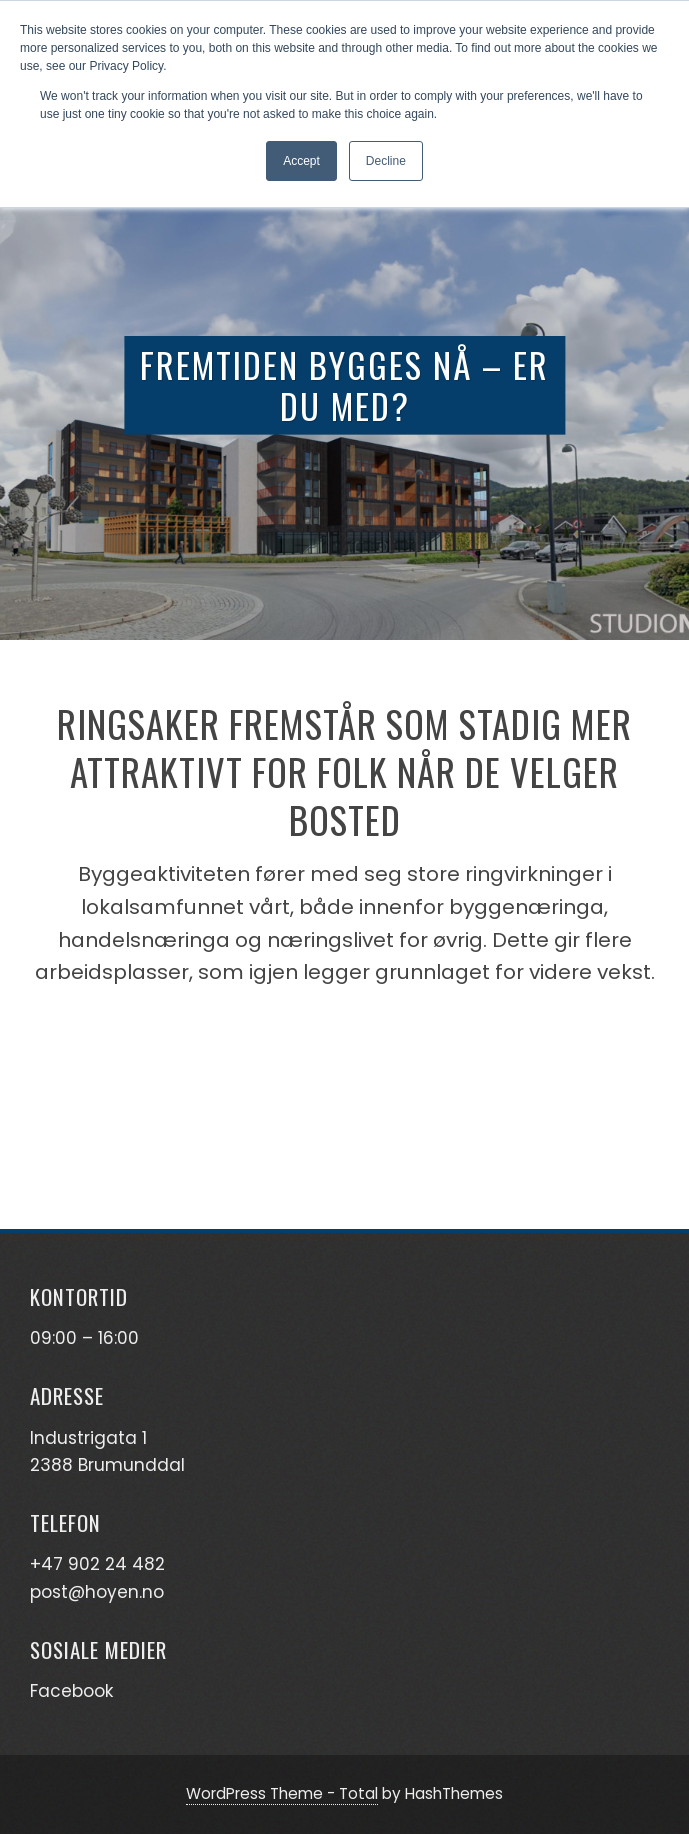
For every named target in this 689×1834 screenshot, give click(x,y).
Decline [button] (386, 161)
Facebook (71, 1691)
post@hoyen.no (97, 1592)
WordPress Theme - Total (282, 1793)
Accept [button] (301, 161)
